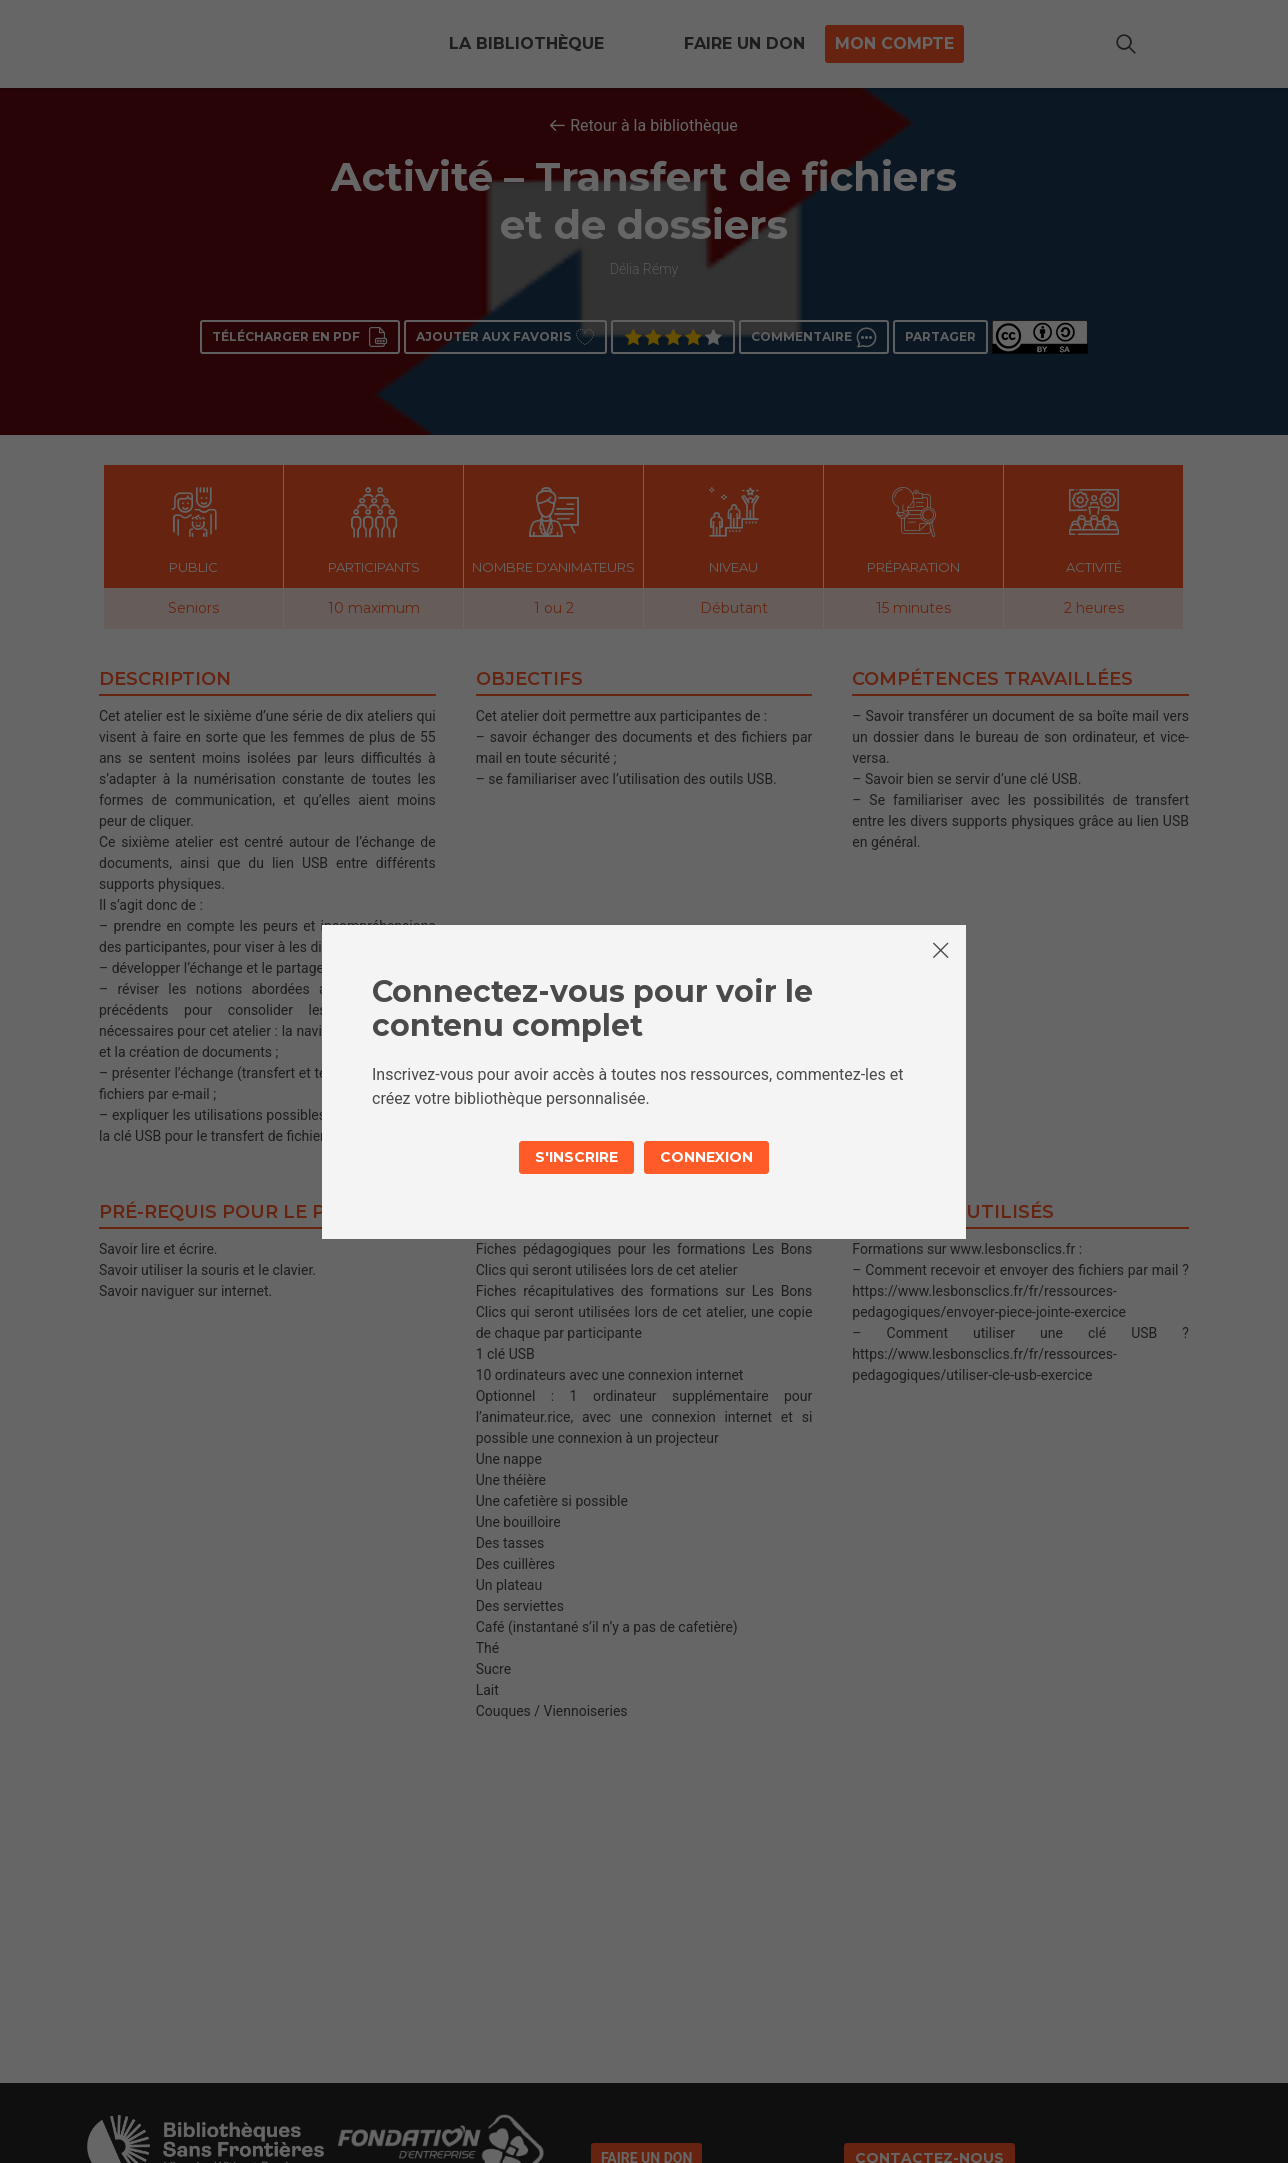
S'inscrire (576, 1157)
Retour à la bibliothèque (654, 125)
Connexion (706, 1157)
